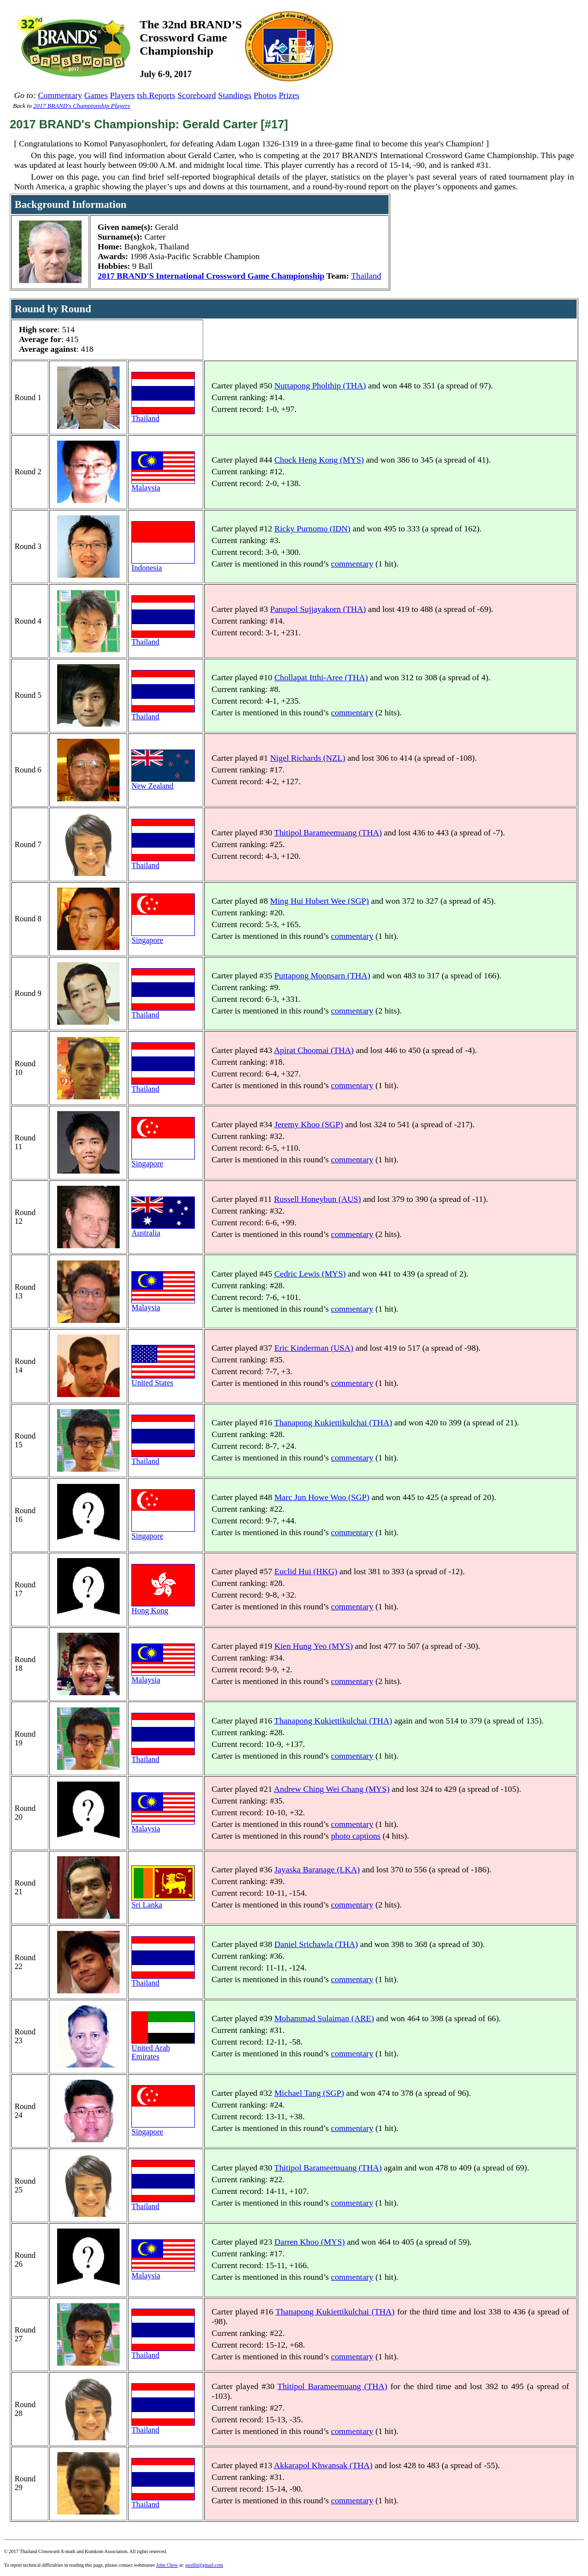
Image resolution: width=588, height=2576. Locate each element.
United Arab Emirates (163, 2049)
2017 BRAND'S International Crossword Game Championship (211, 276)
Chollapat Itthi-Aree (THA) (321, 677)
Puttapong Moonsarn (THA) (322, 975)
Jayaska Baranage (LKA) (317, 1869)
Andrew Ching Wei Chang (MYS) (332, 1789)
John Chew (167, 2565)
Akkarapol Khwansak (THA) (323, 2465)
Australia (163, 1229)
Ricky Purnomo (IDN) (312, 528)
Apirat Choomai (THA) (314, 1050)
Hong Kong (163, 1607)
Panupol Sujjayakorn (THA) (318, 609)
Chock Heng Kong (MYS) (319, 460)
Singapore (163, 936)
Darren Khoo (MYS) (309, 2242)
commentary (352, 563)
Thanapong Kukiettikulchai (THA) (333, 1422)
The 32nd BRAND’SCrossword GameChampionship (191, 37)
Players (122, 95)
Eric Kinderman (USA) (314, 1348)
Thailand (366, 276)
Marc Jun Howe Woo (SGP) (322, 1497)
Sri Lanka (163, 1901)
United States (163, 1379)
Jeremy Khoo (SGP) (308, 1124)
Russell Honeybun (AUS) (317, 1199)
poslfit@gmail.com (204, 2565)
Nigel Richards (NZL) (307, 758)
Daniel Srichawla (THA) (316, 1944)
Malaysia (163, 484)
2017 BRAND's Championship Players (81, 105)
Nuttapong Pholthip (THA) (320, 385)
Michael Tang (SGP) (309, 2093)
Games (96, 95)
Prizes (289, 95)
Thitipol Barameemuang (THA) (327, 832)
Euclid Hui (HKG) (305, 1571)
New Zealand (163, 782)
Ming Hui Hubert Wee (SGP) (319, 901)
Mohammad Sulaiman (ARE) (324, 2018)
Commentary (60, 95)
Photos (264, 95)
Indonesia (163, 564)
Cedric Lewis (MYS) (310, 1273)
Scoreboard (196, 95)
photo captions (356, 1836)
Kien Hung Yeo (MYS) (313, 1646)
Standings (235, 95)
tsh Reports (156, 95)
